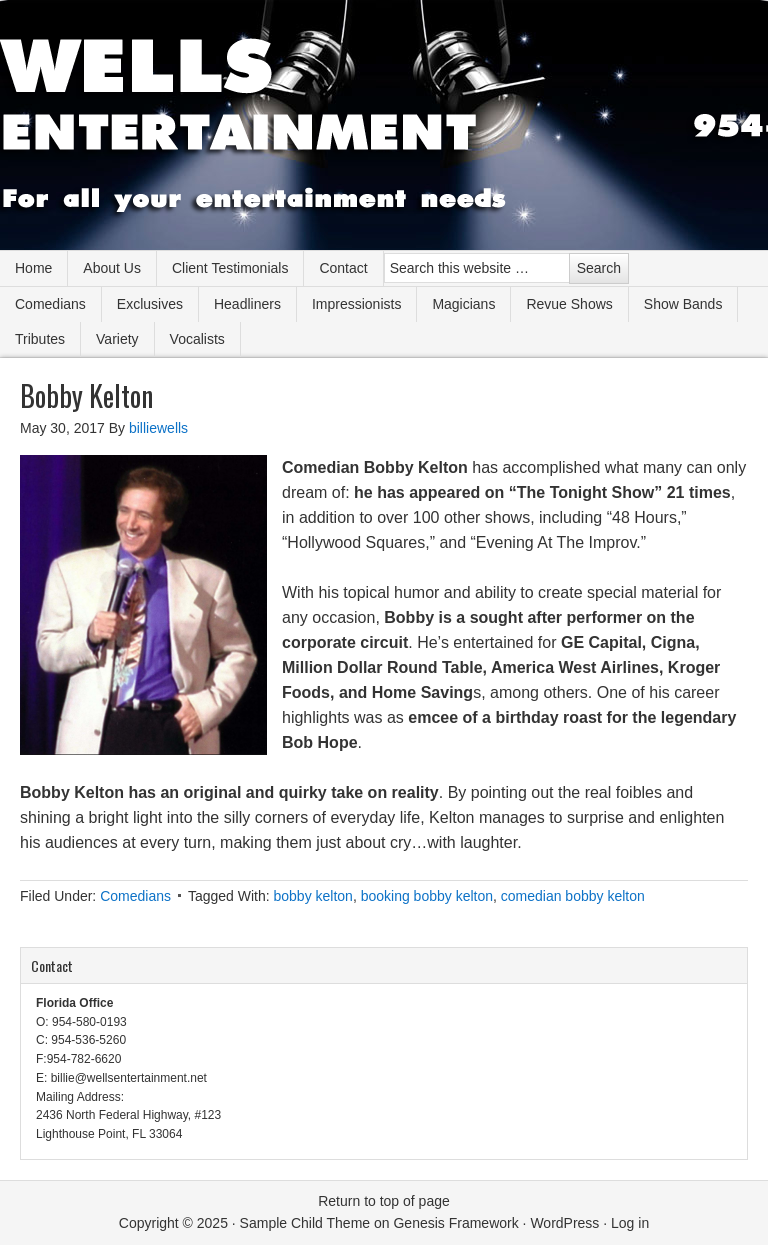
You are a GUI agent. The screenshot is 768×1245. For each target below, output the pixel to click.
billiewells (158, 428)
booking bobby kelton (427, 896)
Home (33, 268)
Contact (343, 268)
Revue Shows (569, 304)
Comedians (50, 304)
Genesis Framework (455, 1223)
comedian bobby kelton (573, 896)
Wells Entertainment (384, 125)
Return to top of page (384, 1201)
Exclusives (150, 304)
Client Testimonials (230, 268)
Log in (630, 1223)
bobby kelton (312, 896)
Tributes (40, 339)
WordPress (564, 1223)
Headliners (247, 304)
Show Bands (683, 304)
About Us (112, 268)
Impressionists (356, 304)
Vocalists (197, 339)
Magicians (463, 304)
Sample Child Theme (305, 1223)
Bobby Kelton (86, 395)
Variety (117, 339)
